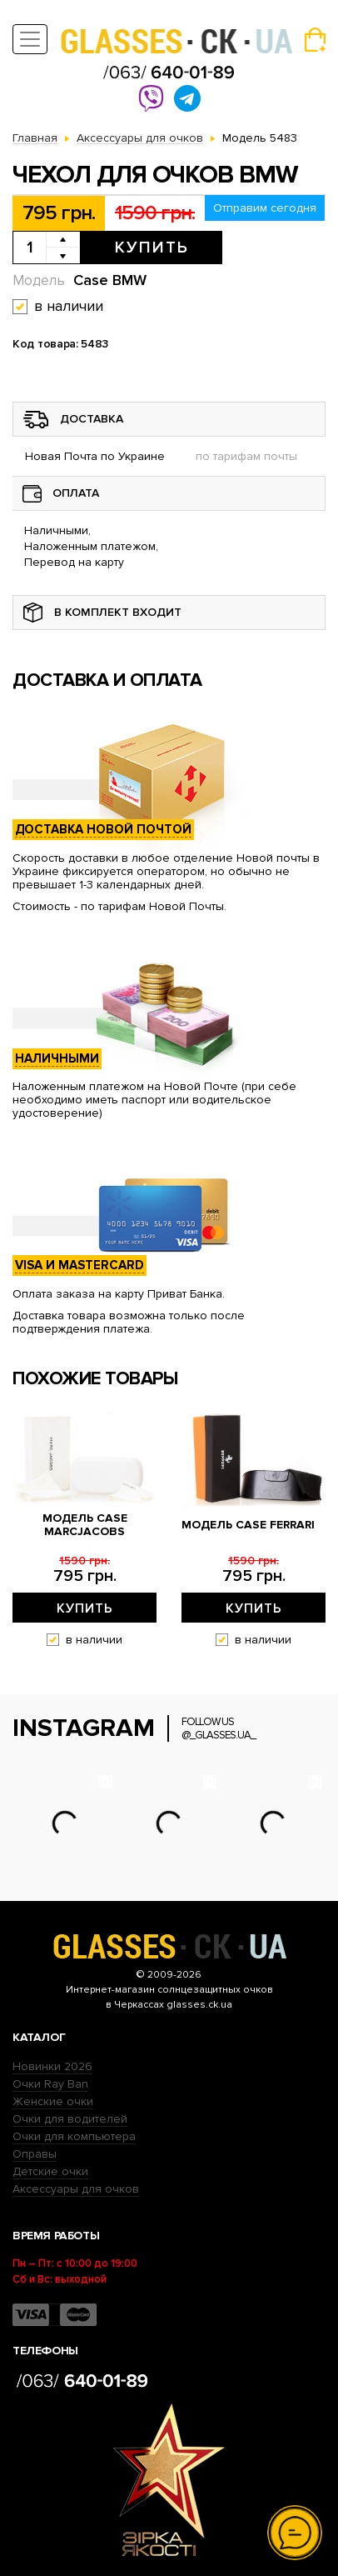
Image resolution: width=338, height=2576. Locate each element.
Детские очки (50, 2171)
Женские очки (52, 2101)
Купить (152, 248)
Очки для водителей (69, 2119)
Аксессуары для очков (75, 2189)
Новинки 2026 (52, 2066)
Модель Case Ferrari (248, 1525)
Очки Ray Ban (50, 2084)
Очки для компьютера (74, 2136)
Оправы (34, 2154)
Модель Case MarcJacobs (84, 1525)
